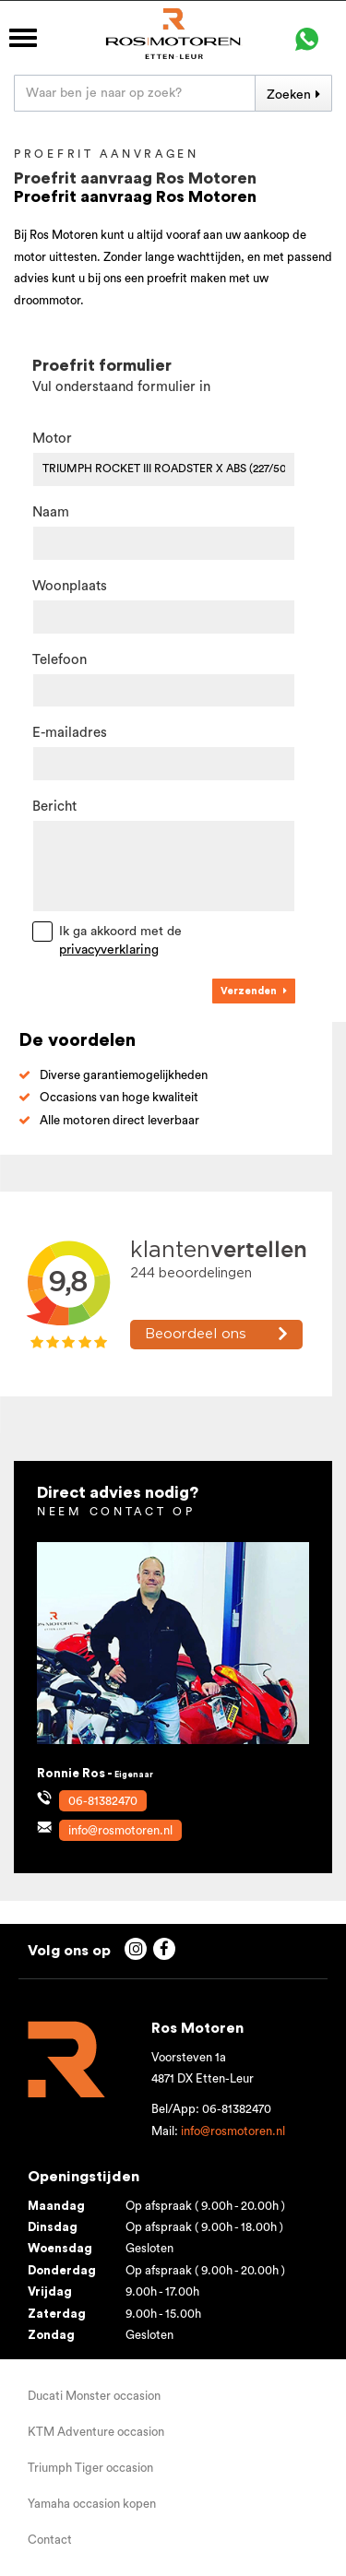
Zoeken (289, 95)
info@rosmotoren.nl (233, 2131)
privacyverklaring (109, 950)
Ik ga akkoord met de (120, 940)
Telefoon (59, 660)
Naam (50, 512)
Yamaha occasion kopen (92, 2504)
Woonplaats (69, 586)
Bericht (54, 806)
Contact (50, 2540)
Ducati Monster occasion (94, 2396)
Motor (52, 438)
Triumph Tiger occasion (90, 2468)
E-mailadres (69, 733)
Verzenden (249, 991)
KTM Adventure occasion (96, 2432)
